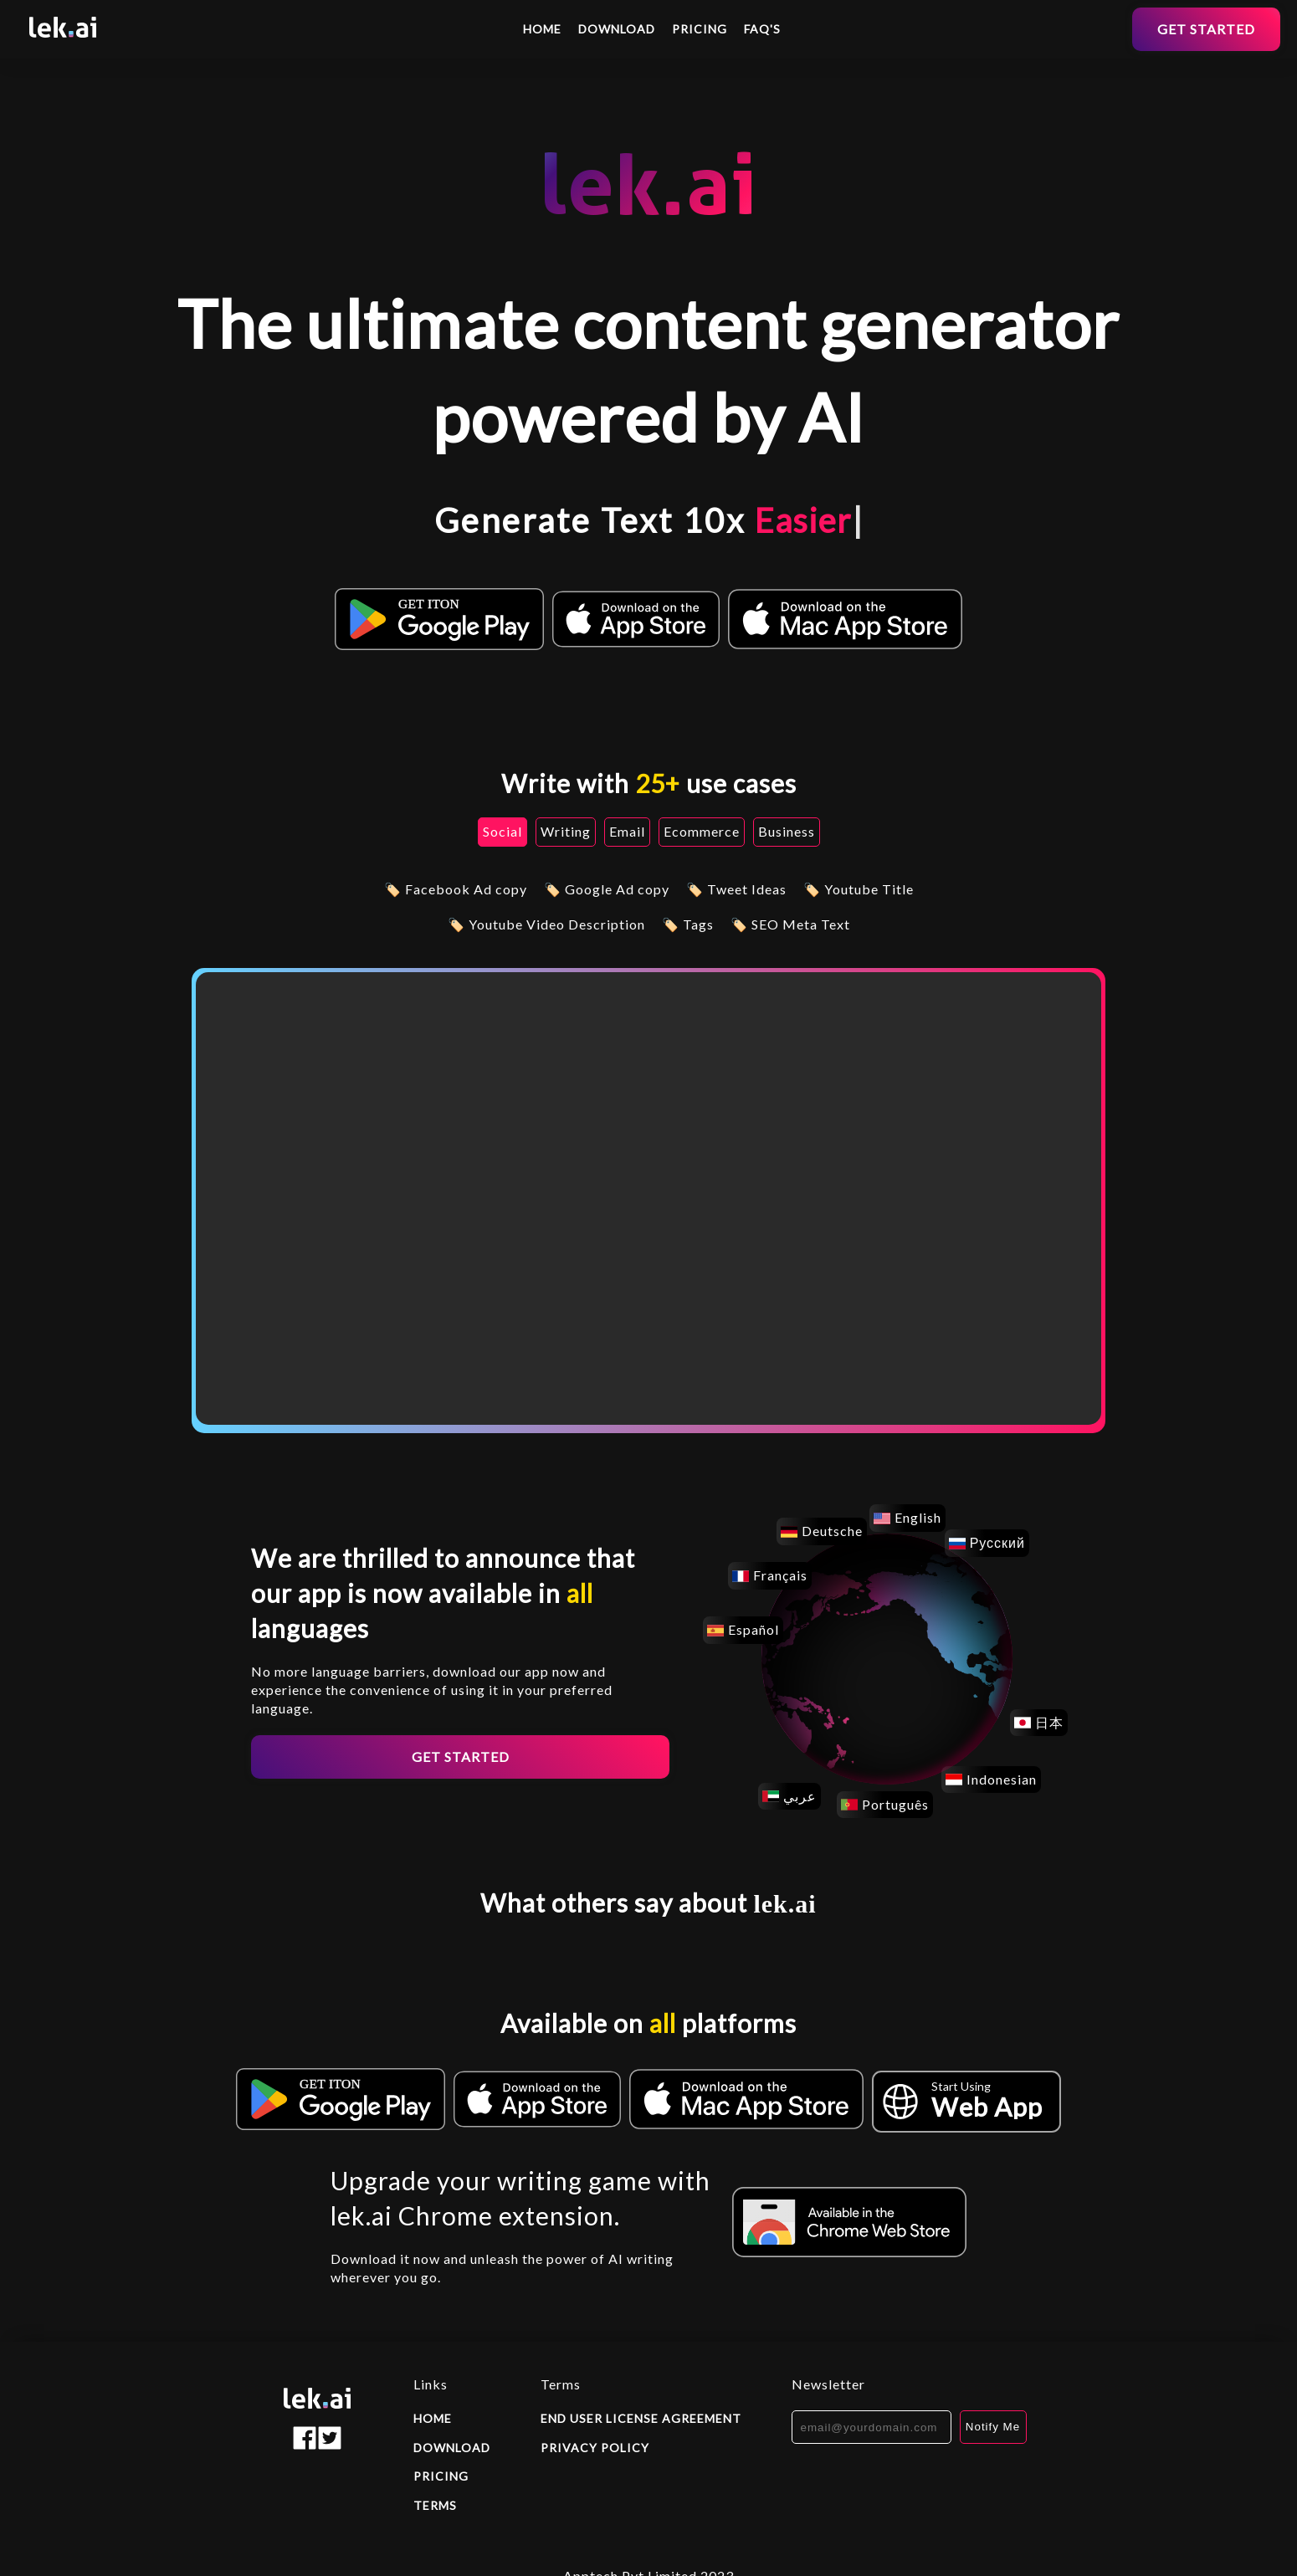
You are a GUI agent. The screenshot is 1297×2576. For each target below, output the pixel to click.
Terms (435, 2505)
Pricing (699, 29)
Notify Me (993, 2426)
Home (542, 29)
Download (616, 29)
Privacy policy (595, 2447)
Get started (461, 1756)
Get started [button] (1206, 29)
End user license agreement (641, 2418)
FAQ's (762, 29)
